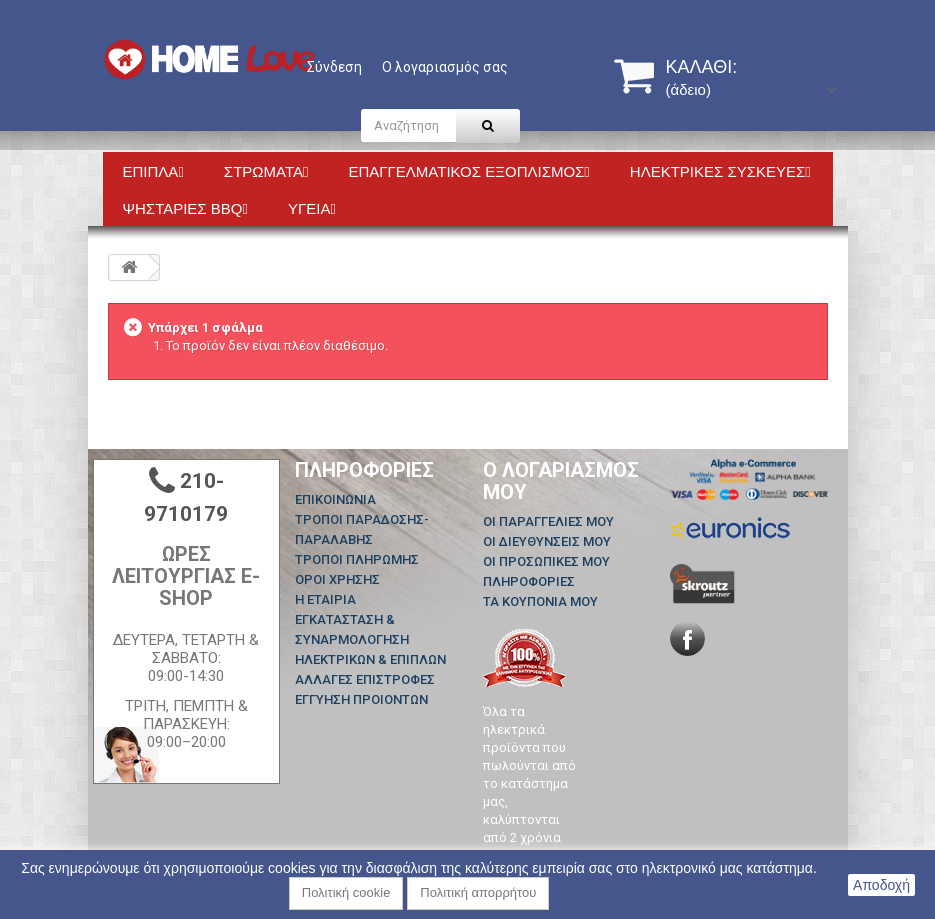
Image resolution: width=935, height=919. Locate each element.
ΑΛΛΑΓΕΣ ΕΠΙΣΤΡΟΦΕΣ (365, 679)
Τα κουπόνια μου (540, 601)
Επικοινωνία (335, 499)
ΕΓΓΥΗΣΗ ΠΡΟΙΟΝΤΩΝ (361, 699)
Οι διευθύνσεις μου (547, 541)
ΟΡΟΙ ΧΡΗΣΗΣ (337, 579)
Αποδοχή (881, 885)
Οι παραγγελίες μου (548, 521)
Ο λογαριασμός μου (561, 481)
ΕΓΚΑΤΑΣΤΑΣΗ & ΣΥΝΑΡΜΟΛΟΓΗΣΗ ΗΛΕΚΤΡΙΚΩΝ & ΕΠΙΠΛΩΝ (370, 639)
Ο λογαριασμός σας (445, 67)
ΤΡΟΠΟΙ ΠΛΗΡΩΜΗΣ (357, 559)
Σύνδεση (334, 67)
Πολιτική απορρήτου (478, 892)
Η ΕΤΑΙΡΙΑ (325, 599)
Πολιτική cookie (346, 892)
